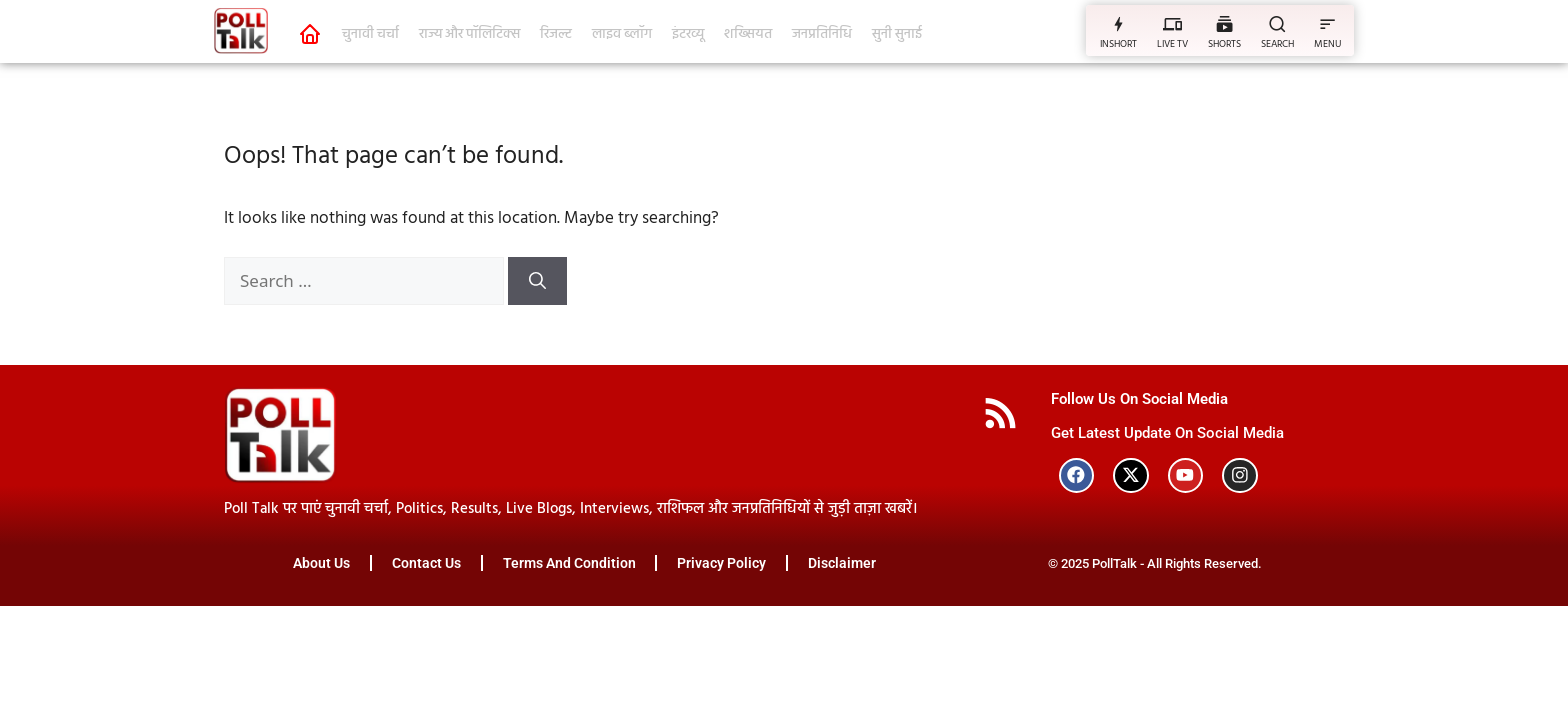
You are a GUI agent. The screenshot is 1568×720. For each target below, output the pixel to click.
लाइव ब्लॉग (622, 34)
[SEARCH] (1277, 23)
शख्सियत (748, 34)
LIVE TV (1172, 44)
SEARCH (1277, 44)
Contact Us (426, 564)
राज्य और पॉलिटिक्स (469, 34)
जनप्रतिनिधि (822, 34)
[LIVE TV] (1172, 23)
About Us (321, 564)
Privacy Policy (722, 564)
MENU (1327, 44)
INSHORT (1118, 44)
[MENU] (1327, 23)
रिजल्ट (556, 34)
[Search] (537, 281)
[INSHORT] (1118, 23)
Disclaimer (843, 564)
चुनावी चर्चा (370, 34)
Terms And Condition (569, 564)
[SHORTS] (1224, 23)
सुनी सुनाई (897, 34)
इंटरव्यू (688, 34)
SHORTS (1224, 44)
